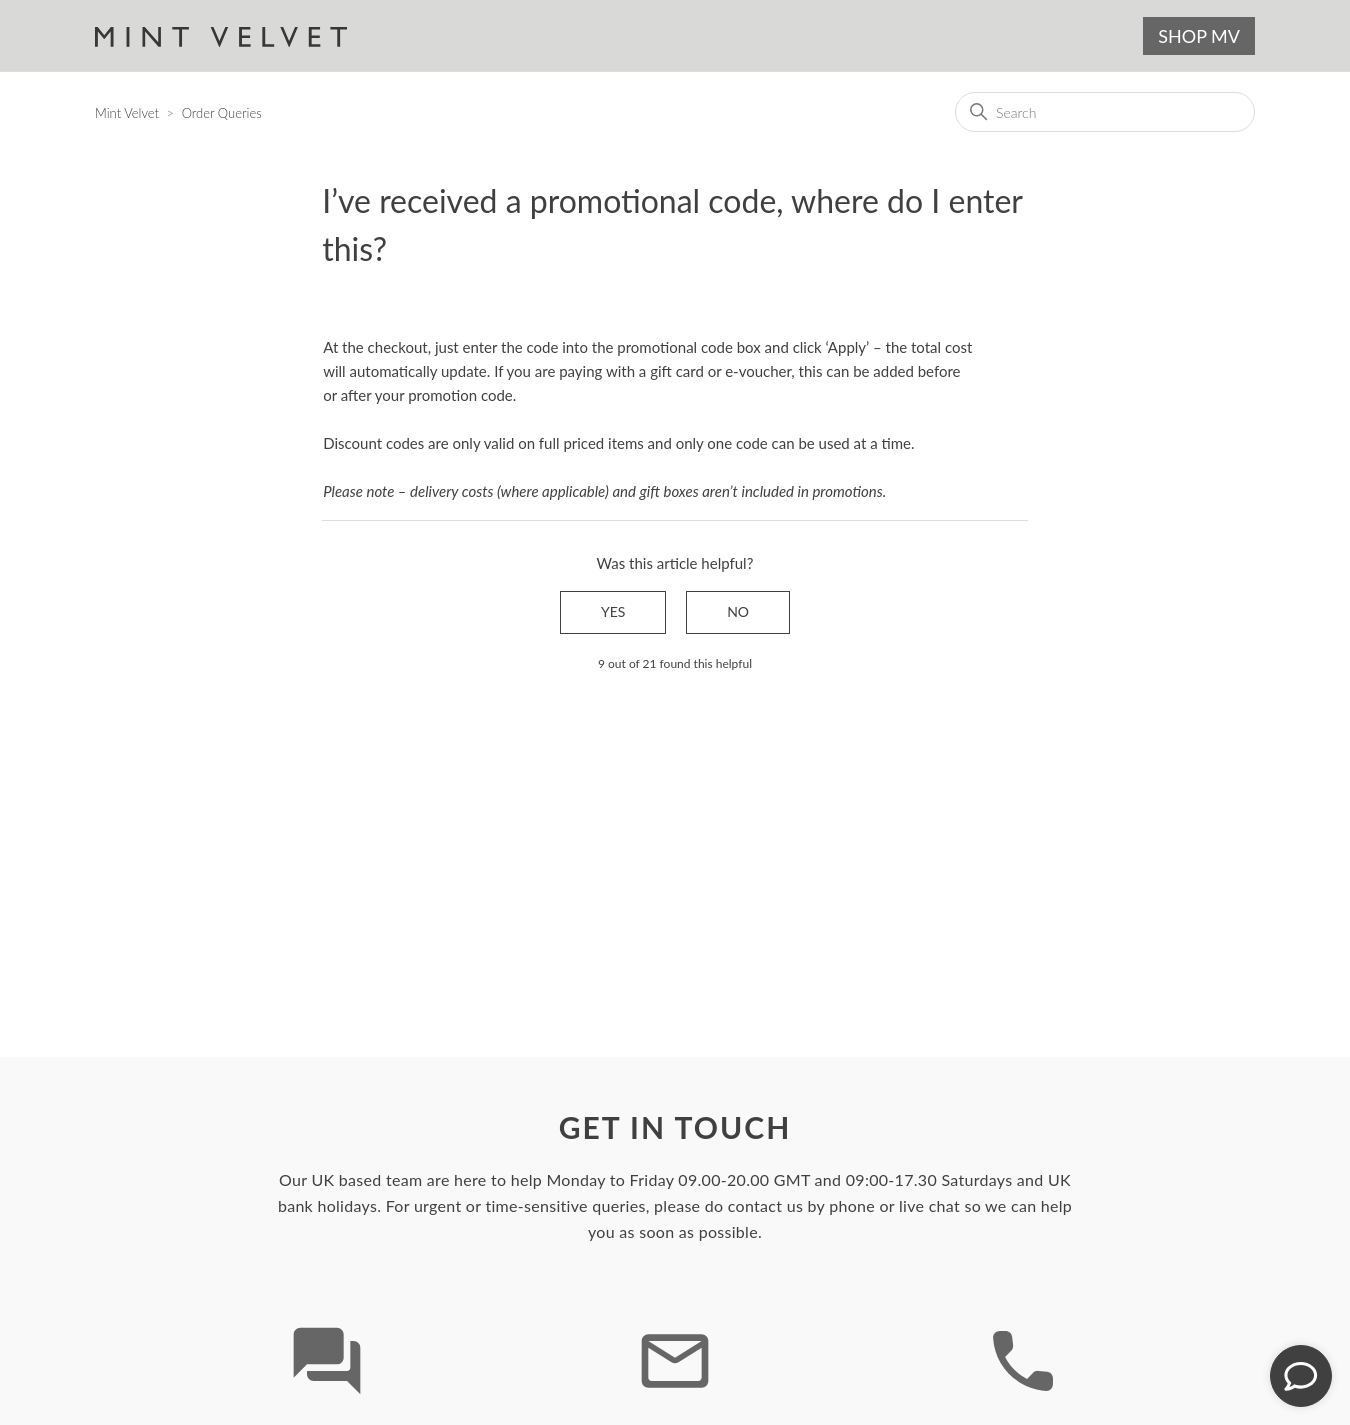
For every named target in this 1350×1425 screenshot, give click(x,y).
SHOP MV (1199, 36)
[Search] (1105, 112)
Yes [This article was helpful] (613, 611)
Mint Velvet (127, 113)
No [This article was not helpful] (738, 611)
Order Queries (222, 113)
